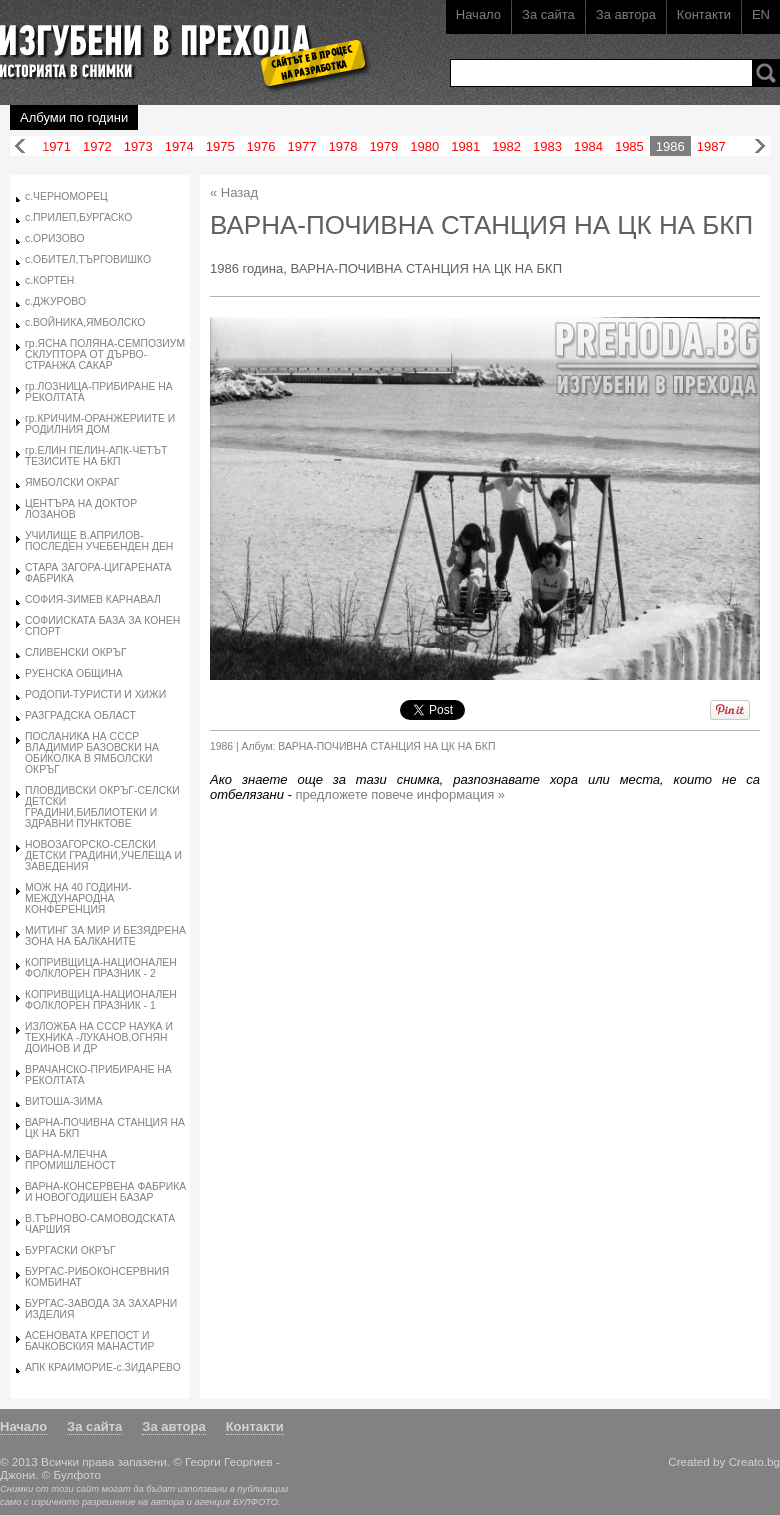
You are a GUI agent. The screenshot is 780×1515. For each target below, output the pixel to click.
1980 (424, 146)
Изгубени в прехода (176, 43)
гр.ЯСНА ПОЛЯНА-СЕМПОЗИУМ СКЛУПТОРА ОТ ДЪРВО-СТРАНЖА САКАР (105, 354)
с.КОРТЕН (49, 280)
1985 (629, 146)
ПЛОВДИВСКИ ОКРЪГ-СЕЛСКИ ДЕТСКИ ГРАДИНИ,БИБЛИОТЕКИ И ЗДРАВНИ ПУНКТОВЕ (102, 807)
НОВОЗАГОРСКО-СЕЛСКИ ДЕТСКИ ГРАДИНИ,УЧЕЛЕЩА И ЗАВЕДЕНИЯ (103, 855)
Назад (20, 146)
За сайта (548, 14)
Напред (760, 146)
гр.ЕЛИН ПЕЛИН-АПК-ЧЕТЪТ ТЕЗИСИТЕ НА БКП (96, 456)
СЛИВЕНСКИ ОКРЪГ (76, 652)
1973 (138, 146)
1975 (220, 146)
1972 (97, 146)
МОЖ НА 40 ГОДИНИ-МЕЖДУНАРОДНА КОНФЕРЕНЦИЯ (78, 898)
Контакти (704, 14)
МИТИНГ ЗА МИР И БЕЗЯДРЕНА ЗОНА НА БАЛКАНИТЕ (105, 936)
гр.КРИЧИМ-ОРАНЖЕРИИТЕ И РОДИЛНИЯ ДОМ (100, 424)
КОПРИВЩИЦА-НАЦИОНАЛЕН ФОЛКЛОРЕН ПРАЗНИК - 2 (101, 968)
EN (761, 14)
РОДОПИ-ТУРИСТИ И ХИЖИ (95, 694)
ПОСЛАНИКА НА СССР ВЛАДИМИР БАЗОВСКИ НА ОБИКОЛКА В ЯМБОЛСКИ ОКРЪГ (92, 753)
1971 (56, 146)
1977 (302, 146)
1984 (588, 146)
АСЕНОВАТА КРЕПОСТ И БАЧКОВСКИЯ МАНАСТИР (89, 1341)
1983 (547, 146)
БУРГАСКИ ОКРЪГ (70, 1250)
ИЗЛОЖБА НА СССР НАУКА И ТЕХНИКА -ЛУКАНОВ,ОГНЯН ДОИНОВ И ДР (99, 1037)
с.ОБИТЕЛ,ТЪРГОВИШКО (88, 259)
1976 (261, 146)
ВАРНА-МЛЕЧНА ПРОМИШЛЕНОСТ (70, 1160)
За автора (626, 14)
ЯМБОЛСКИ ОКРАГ (72, 482)
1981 (465, 146)
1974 (179, 146)
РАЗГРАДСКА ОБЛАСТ (80, 715)
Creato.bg (754, 1461)
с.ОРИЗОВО (54, 238)
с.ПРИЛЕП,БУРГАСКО (78, 217)
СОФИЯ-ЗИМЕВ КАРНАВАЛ (93, 599)
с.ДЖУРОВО (55, 301)
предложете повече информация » (401, 794)
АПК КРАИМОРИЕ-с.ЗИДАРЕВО (103, 1367)
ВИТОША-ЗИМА (64, 1101)
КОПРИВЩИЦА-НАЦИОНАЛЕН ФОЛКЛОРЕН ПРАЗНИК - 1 (101, 1000)
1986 (670, 146)
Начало (478, 14)
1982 (506, 146)
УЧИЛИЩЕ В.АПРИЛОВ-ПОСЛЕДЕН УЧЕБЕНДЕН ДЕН (99, 541)
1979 (383, 146)
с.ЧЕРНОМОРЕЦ (66, 196)
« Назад (234, 192)
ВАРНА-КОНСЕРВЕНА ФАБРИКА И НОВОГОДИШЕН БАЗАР (105, 1192)
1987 (711, 146)
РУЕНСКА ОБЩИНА (74, 673)
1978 (342, 146)
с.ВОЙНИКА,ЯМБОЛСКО (85, 322)
